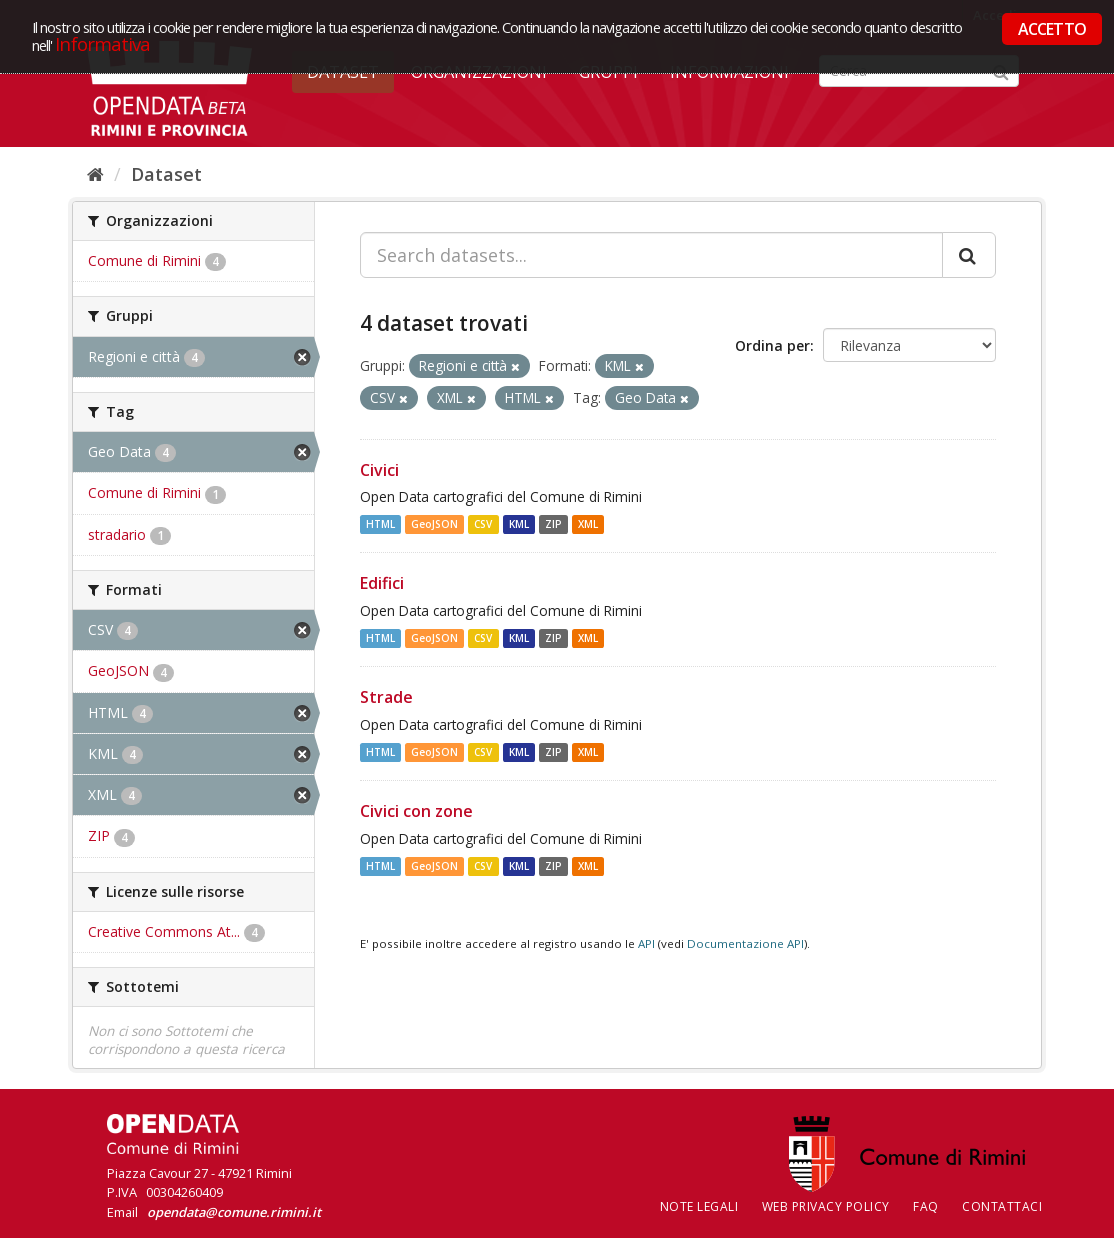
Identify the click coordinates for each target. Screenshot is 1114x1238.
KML (519, 524)
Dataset (166, 174)
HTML (380, 524)
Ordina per (772, 345)
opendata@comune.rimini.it (234, 1212)
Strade (386, 697)
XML (588, 524)
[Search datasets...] (651, 255)
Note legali (699, 1206)
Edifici (382, 583)
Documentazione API (745, 943)
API (646, 943)
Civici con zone (416, 811)
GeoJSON (434, 524)
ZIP (553, 524)
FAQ (926, 1206)
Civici (379, 470)
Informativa (102, 43)
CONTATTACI (1002, 1206)
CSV (483, 524)
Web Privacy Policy (826, 1206)
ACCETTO (1052, 29)
